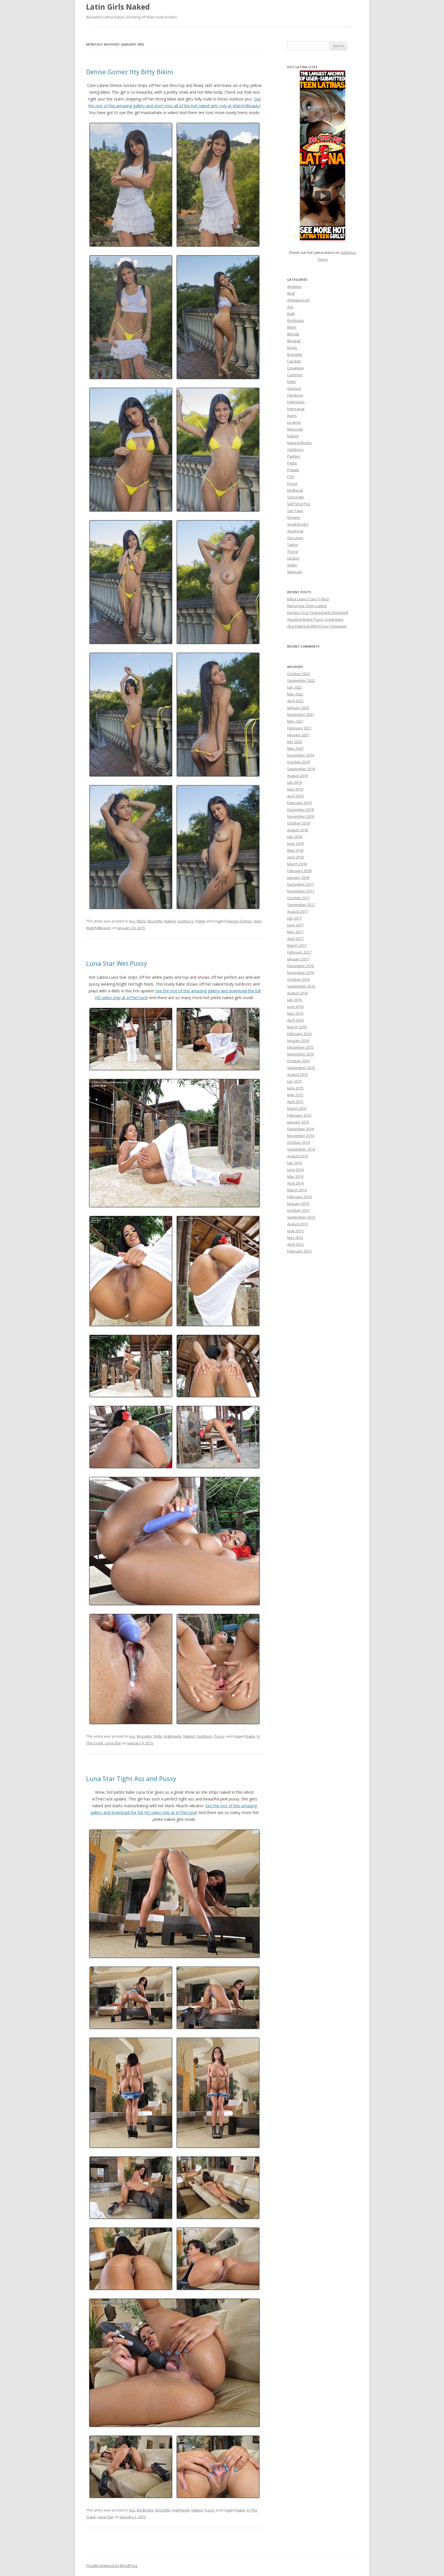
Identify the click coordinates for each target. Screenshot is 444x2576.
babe (250, 1736)
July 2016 (294, 999)
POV (290, 476)
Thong (292, 551)
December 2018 (300, 809)
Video (292, 565)
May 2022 (295, 694)
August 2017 (297, 911)
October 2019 (298, 762)
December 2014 (300, 1128)
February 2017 (299, 952)
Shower (293, 517)
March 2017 (297, 945)
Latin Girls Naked (118, 7)
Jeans (292, 415)
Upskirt (293, 558)
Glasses (294, 388)
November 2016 (300, 972)
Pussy (219, 1736)
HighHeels (173, 1736)
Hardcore (295, 395)
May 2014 (295, 1176)
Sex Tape (295, 510)
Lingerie (294, 422)
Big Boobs (145, 2510)
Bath (291, 313)
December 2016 (300, 965)
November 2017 (300, 891)
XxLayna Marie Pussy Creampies (315, 619)
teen (258, 921)
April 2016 (295, 1020)
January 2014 (298, 1203)
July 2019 (294, 782)
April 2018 (295, 857)
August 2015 (297, 1074)
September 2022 (301, 680)
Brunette (155, 921)
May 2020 (295, 748)
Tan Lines (295, 537)
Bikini (141, 921)
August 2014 (297, 1156)
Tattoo (292, 544)
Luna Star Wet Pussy (116, 963)
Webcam (294, 571)
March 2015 (297, 1108)
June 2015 (295, 1088)
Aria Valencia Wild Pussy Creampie (317, 626)
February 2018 (299, 870)
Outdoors (185, 921)
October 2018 (298, 823)
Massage (295, 429)
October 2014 (298, 1142)
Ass (132, 921)
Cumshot (294, 374)
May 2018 (295, 850)
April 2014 (295, 1183)
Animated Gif (298, 300)
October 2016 (298, 979)
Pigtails (293, 469)
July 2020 (294, 741)
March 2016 (297, 1026)
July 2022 (294, 687)
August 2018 (297, 829)
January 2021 (298, 734)
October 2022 (298, 673)
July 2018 (294, 836)
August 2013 (297, 1223)
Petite (200, 921)
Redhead (295, 490)
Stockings (295, 531)
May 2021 (295, 721)
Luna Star (113, 1743)
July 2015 (294, 1081)
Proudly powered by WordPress (112, 2565)
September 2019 (301, 768)
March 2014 (297, 1189)
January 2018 (298, 877)
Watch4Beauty (98, 927)
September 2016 (301, 986)
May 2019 (295, 789)
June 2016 (295, 1006)
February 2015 (299, 1115)
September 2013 (301, 1217)
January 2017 (298, 959)
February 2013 (299, 1251)
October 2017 (298, 897)
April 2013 (295, 1244)
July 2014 (294, 1162)
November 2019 (300, 755)
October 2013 (298, 1210)
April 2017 (295, 938)
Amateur (294, 286)
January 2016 (298, 1040)
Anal (291, 293)
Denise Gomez (239, 921)
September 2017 (301, 904)
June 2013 (295, 1230)
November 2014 (300, 1135)
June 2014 (295, 1169)
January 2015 (298, 1122)
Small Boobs (297, 524)
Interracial (295, 408)
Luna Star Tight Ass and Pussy (131, 1778)
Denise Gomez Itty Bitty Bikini (129, 71)
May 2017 (295, 931)
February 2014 (299, 1196)
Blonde (293, 334)
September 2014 (301, 1149)
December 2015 (300, 1047)
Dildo (157, 1736)
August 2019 (297, 775)
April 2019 (295, 795)
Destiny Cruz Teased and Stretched (317, 612)
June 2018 (295, 843)
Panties (293, 456)
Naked (170, 921)
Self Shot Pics (298, 503)
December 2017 (300, 884)
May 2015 (295, 1094)
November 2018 (300, 816)
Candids (294, 361)
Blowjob (294, 340)
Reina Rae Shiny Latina (306, 605)
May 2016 (295, 1013)
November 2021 (300, 714)
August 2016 (297, 992)
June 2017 (295, 925)
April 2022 (295, 700)
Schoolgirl (295, 497)
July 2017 (294, 918)
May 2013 (295, 1237)
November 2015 (300, 1054)
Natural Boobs (299, 442)
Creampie (295, 368)
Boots (292, 347)
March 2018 (297, 863)
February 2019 (299, 802)
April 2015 (295, 1101)
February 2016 (299, 1033)
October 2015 (298, 1060)
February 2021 (299, 728)
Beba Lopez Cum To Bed (308, 598)
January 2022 (298, 707)
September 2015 (301, 1067)
